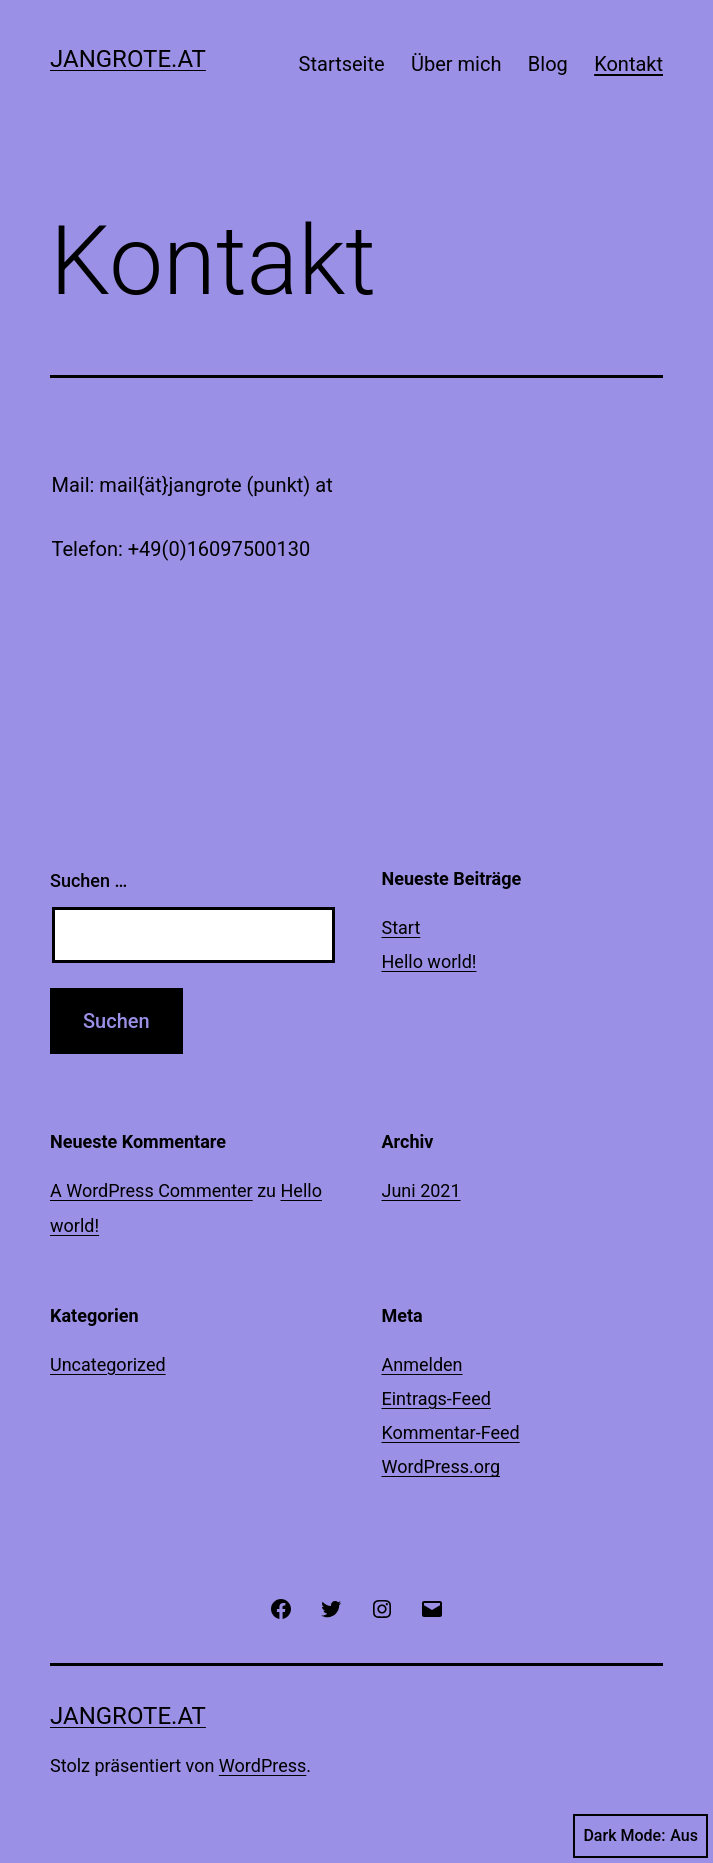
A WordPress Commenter (151, 1190)
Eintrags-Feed (436, 1398)
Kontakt (628, 64)
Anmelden (422, 1364)
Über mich (456, 64)
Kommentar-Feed (451, 1432)
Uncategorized (108, 1364)
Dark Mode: (640, 1836)
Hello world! (429, 961)
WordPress (262, 1765)
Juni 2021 (421, 1190)
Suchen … (88, 880)
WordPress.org (441, 1466)
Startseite (342, 64)
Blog (548, 64)
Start (401, 927)
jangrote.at (128, 59)
